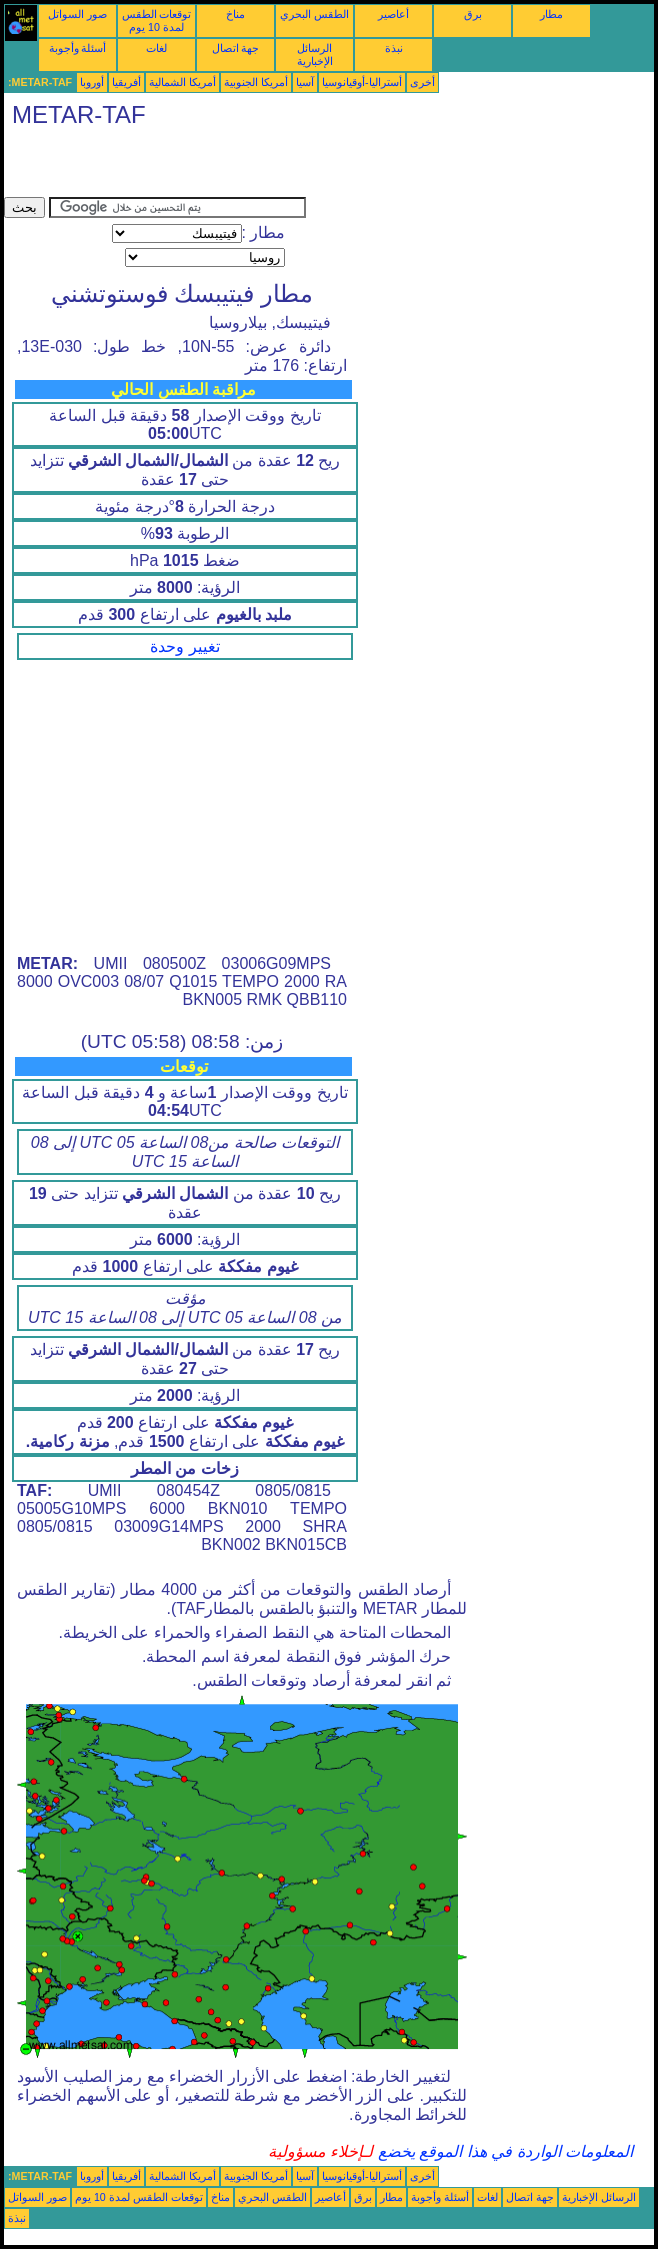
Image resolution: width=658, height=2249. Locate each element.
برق (473, 14)
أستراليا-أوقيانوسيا (362, 82)
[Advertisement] (238, 167)
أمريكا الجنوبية (256, 82)
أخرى (422, 82)
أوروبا (92, 82)
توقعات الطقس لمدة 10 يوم (157, 20)
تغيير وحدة (184, 646)
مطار (551, 14)
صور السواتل (77, 14)
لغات (156, 48)
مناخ (235, 14)
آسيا (305, 82)
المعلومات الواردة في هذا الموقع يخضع (503, 2151)
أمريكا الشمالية (182, 82)
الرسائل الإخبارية (315, 54)
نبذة (394, 48)
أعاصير (393, 14)
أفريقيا (126, 82)
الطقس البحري (314, 14)
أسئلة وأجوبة (78, 48)
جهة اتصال (236, 48)
